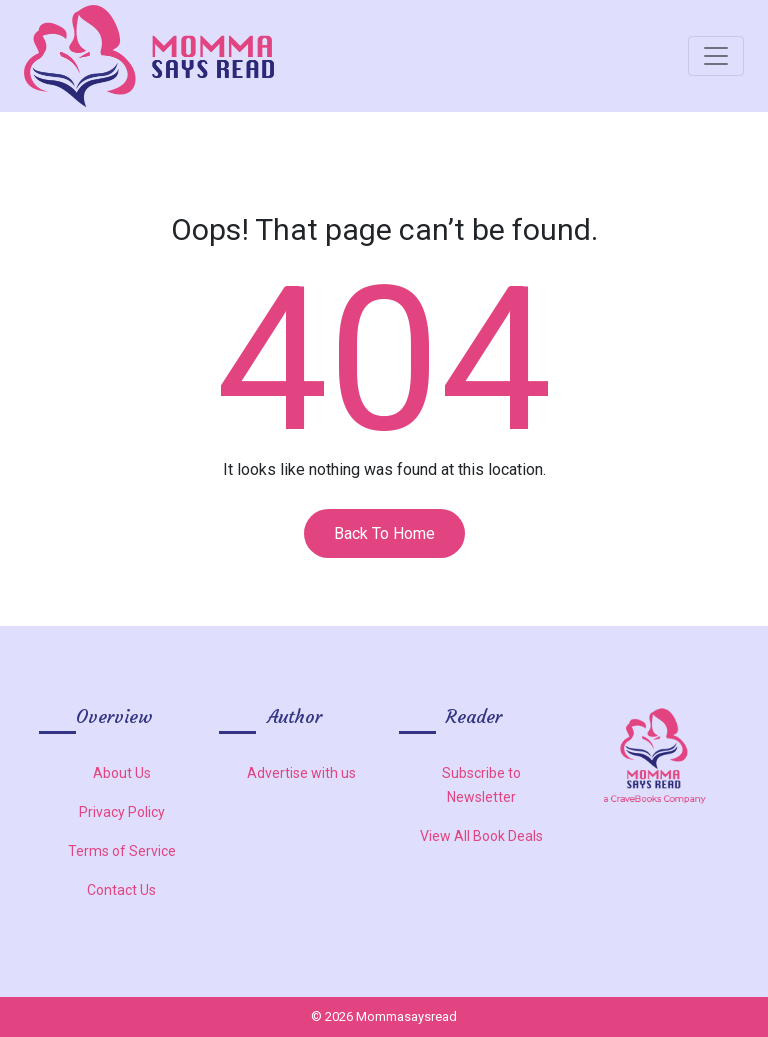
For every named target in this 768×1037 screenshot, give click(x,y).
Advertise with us (301, 773)
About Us (122, 773)
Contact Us (121, 890)
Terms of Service (122, 851)
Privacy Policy (122, 812)
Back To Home (384, 533)
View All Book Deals (481, 836)
